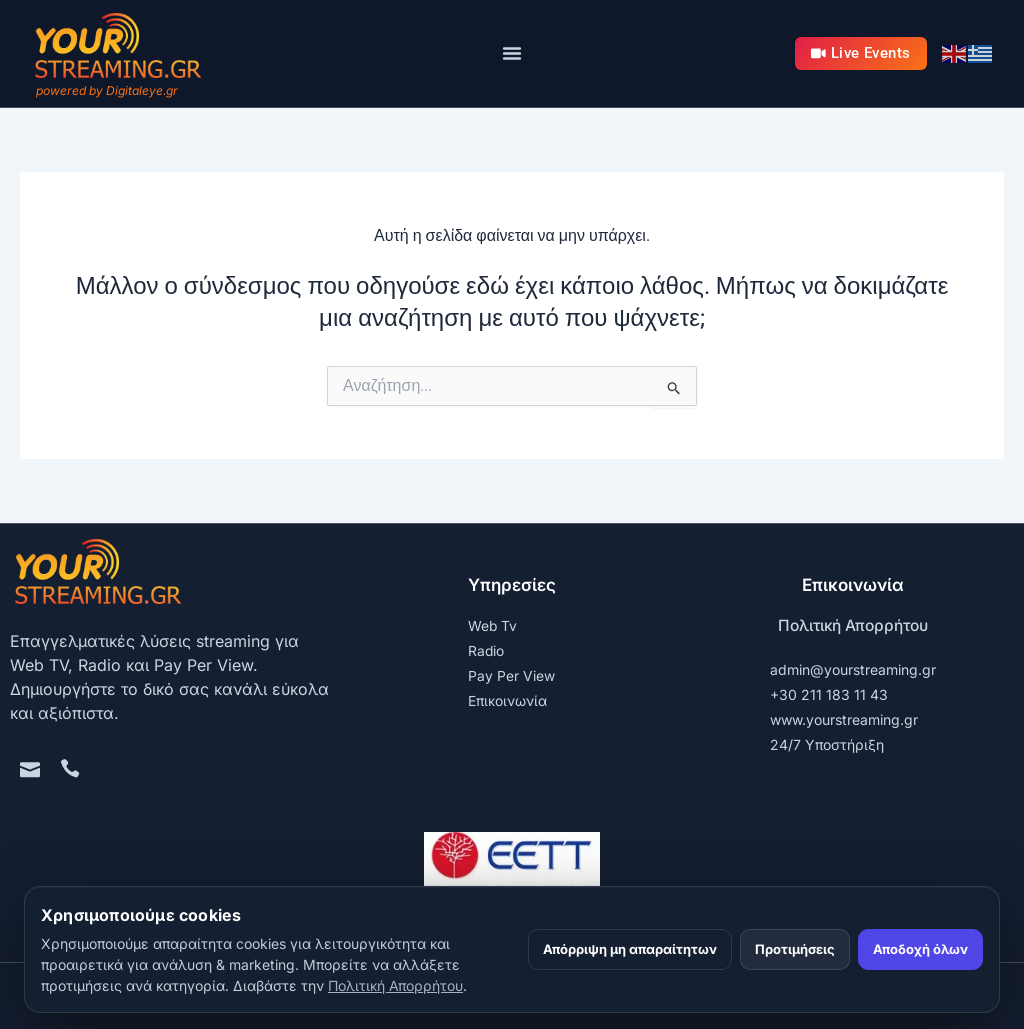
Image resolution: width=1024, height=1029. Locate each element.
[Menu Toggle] (512, 53)
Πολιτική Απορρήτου (853, 625)
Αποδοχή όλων (920, 949)
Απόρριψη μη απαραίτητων (630, 949)
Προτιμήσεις (795, 949)
